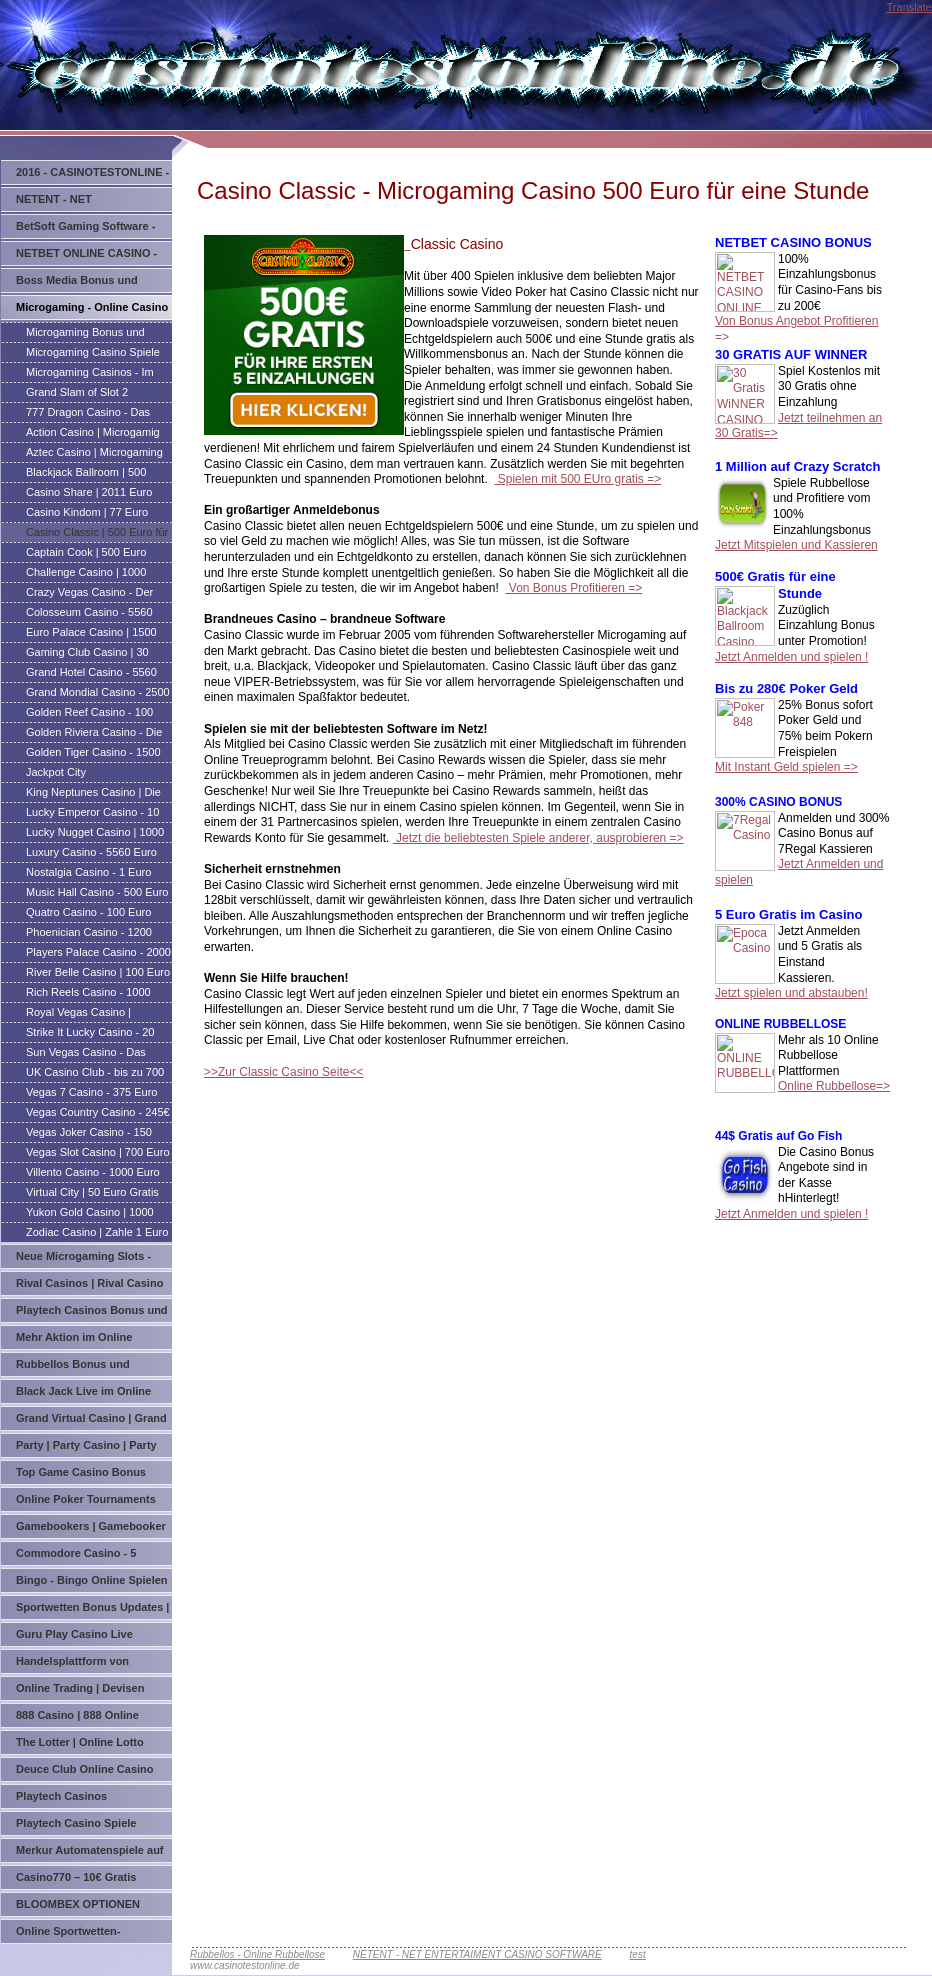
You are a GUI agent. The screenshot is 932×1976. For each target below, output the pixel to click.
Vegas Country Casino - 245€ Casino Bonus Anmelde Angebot (98, 1114)
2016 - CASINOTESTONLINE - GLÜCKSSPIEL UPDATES (92, 175)
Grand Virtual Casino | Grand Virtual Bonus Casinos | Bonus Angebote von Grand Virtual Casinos (91, 1421)
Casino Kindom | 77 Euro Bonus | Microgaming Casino (96, 514)
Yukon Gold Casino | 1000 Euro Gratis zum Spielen (90, 1214)
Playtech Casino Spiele (76, 1823)
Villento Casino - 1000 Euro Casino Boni (93, 1174)
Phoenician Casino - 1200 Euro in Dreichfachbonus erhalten (89, 934)
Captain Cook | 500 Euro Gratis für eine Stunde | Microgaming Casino (86, 554)
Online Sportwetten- (68, 1931)
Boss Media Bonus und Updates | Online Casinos (82, 283)
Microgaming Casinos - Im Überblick (90, 374)
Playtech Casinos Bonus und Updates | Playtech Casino (92, 1313)
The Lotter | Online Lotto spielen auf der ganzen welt (87, 1745)
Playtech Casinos (61, 1796)
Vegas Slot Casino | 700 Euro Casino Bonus (98, 1154)
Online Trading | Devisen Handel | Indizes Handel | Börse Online (80, 1691)
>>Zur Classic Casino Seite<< (283, 1072)
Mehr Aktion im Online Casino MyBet (74, 1340)
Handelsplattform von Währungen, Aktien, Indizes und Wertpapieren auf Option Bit (91, 1664)
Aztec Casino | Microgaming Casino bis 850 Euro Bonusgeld (94, 454)
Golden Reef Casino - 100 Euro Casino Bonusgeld (89, 714)
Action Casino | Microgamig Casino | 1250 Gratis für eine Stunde (96, 434)
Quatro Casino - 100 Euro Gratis (88, 914)
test (638, 1954)
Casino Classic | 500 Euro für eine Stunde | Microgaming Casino (97, 534)
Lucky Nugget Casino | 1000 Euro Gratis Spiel (95, 834)
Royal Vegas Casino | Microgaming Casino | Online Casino (96, 1014)
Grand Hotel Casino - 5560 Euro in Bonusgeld (91, 674)
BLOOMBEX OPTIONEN (78, 1904)
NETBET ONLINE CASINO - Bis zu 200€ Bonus (86, 256)
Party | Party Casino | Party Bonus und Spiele (86, 1448)
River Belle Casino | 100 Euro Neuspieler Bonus (98, 974)
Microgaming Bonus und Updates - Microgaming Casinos (85, 334)
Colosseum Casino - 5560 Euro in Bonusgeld (89, 614)
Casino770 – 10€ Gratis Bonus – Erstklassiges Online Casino (93, 1880)
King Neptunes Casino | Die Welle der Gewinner (93, 794)
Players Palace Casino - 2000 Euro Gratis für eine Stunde (98, 954)
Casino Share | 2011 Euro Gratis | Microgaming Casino (95, 494)
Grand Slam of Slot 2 (77, 392)
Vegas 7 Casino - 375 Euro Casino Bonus (91, 1094)
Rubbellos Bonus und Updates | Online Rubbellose (90, 1367)
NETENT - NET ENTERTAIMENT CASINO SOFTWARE (477, 1954)
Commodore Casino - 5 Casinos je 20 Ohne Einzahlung (76, 1556)
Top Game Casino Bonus (81, 1472)
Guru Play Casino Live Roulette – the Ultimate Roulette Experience (75, 1637)
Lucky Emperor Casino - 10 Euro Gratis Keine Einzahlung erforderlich (98, 814)
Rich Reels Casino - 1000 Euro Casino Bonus (88, 994)
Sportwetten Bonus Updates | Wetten (92, 1610)
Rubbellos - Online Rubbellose (257, 1954)
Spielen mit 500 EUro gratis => (577, 479)
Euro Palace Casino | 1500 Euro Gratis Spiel (91, 634)
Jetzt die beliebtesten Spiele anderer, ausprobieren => (538, 838)
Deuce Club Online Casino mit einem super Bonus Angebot (85, 1772)
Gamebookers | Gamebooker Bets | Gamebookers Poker (91, 1529)
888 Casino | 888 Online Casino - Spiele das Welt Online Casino (79, 1718)
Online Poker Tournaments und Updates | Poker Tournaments (86, 1502)
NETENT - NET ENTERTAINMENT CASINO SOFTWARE (85, 202)
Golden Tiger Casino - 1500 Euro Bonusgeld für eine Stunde (93, 754)
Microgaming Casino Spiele (93, 352)
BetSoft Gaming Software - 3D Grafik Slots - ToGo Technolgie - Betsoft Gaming (90, 229)
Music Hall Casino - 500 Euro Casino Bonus (97, 894)
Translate (909, 7)
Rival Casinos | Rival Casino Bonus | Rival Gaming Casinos (89, 1286)
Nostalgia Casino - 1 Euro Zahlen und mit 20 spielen (89, 874)
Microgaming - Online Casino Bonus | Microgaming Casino (92, 310)
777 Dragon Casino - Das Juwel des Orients (88, 414)
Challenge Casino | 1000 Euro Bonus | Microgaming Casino (90, 574)
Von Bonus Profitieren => (574, 588)
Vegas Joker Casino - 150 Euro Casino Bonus (89, 1134)
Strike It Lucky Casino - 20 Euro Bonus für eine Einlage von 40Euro (94, 1034)
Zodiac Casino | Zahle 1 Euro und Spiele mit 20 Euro (97, 1234)
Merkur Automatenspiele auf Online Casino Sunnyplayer (90, 1853)
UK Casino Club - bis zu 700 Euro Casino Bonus (95, 1074)
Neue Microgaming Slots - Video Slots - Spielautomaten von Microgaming (91, 1259)
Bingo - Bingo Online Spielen (92, 1580)
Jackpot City (56, 772)
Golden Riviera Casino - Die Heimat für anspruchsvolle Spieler (94, 734)
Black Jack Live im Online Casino (83, 1394)
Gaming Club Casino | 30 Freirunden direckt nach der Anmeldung (93, 654)
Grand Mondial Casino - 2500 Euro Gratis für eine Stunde (98, 694)
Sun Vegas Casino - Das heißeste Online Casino (86, 1054)
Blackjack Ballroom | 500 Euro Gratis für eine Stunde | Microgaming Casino (95, 474)
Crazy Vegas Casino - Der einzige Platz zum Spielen (89, 594)
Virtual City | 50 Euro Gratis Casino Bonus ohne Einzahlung (92, 1194)
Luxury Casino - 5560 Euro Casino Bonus (91, 854)
